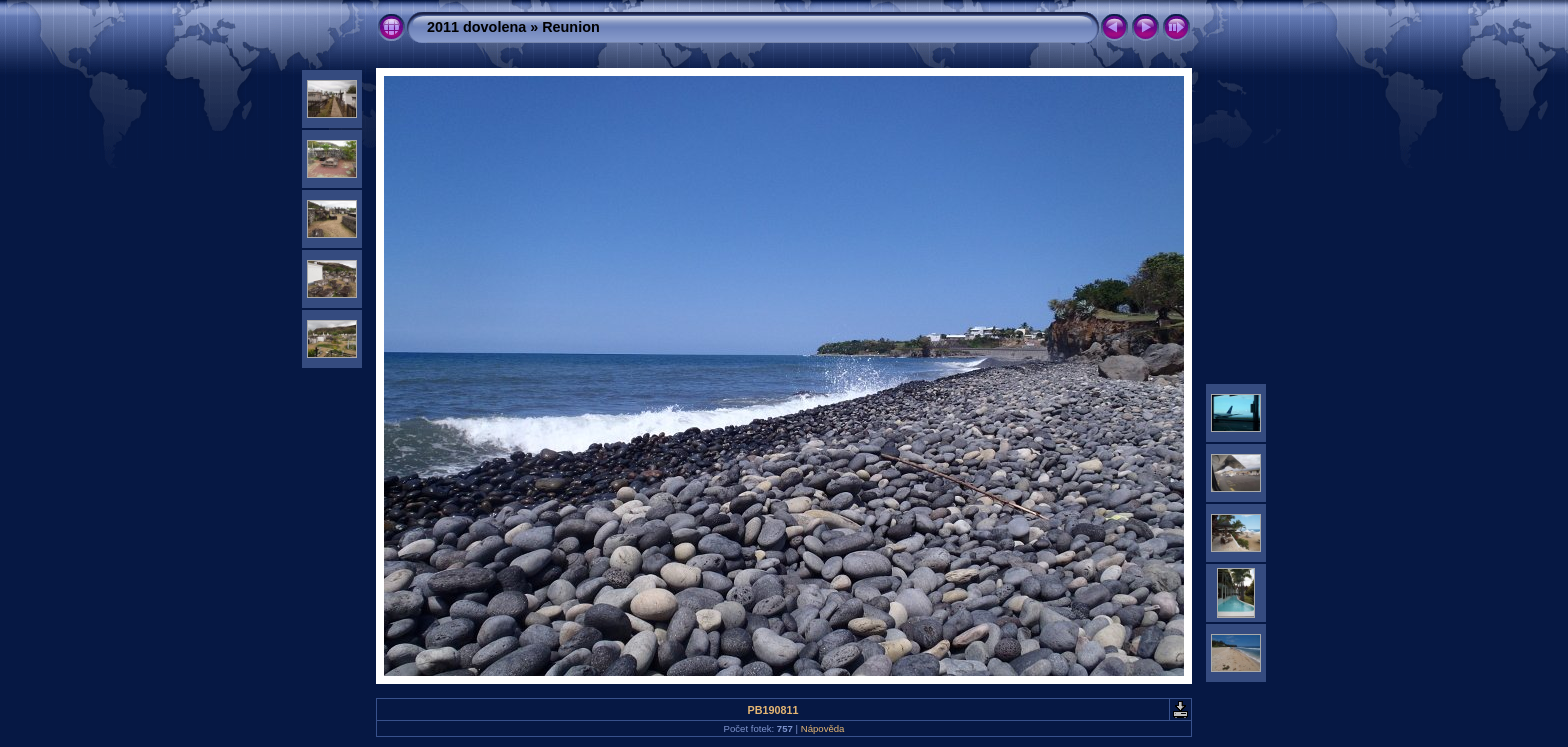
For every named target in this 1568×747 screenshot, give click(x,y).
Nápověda (823, 728)
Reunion (571, 27)
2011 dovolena (476, 27)
